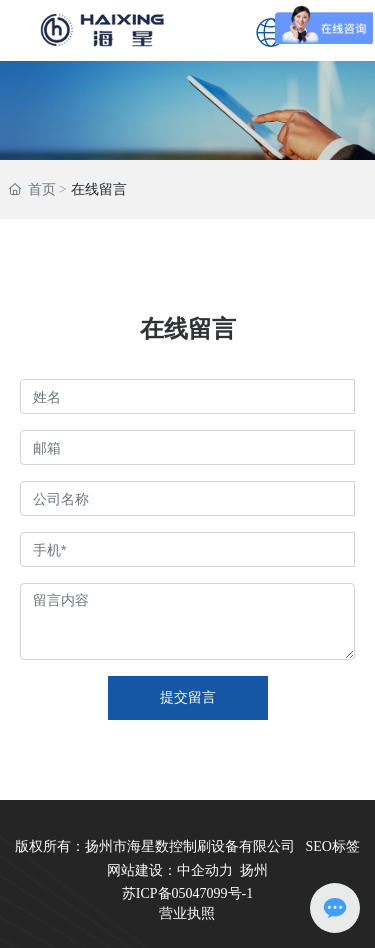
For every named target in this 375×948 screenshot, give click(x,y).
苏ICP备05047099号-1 (187, 893)
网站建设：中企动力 (170, 870)
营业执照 (187, 913)
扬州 (254, 870)
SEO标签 (333, 846)
